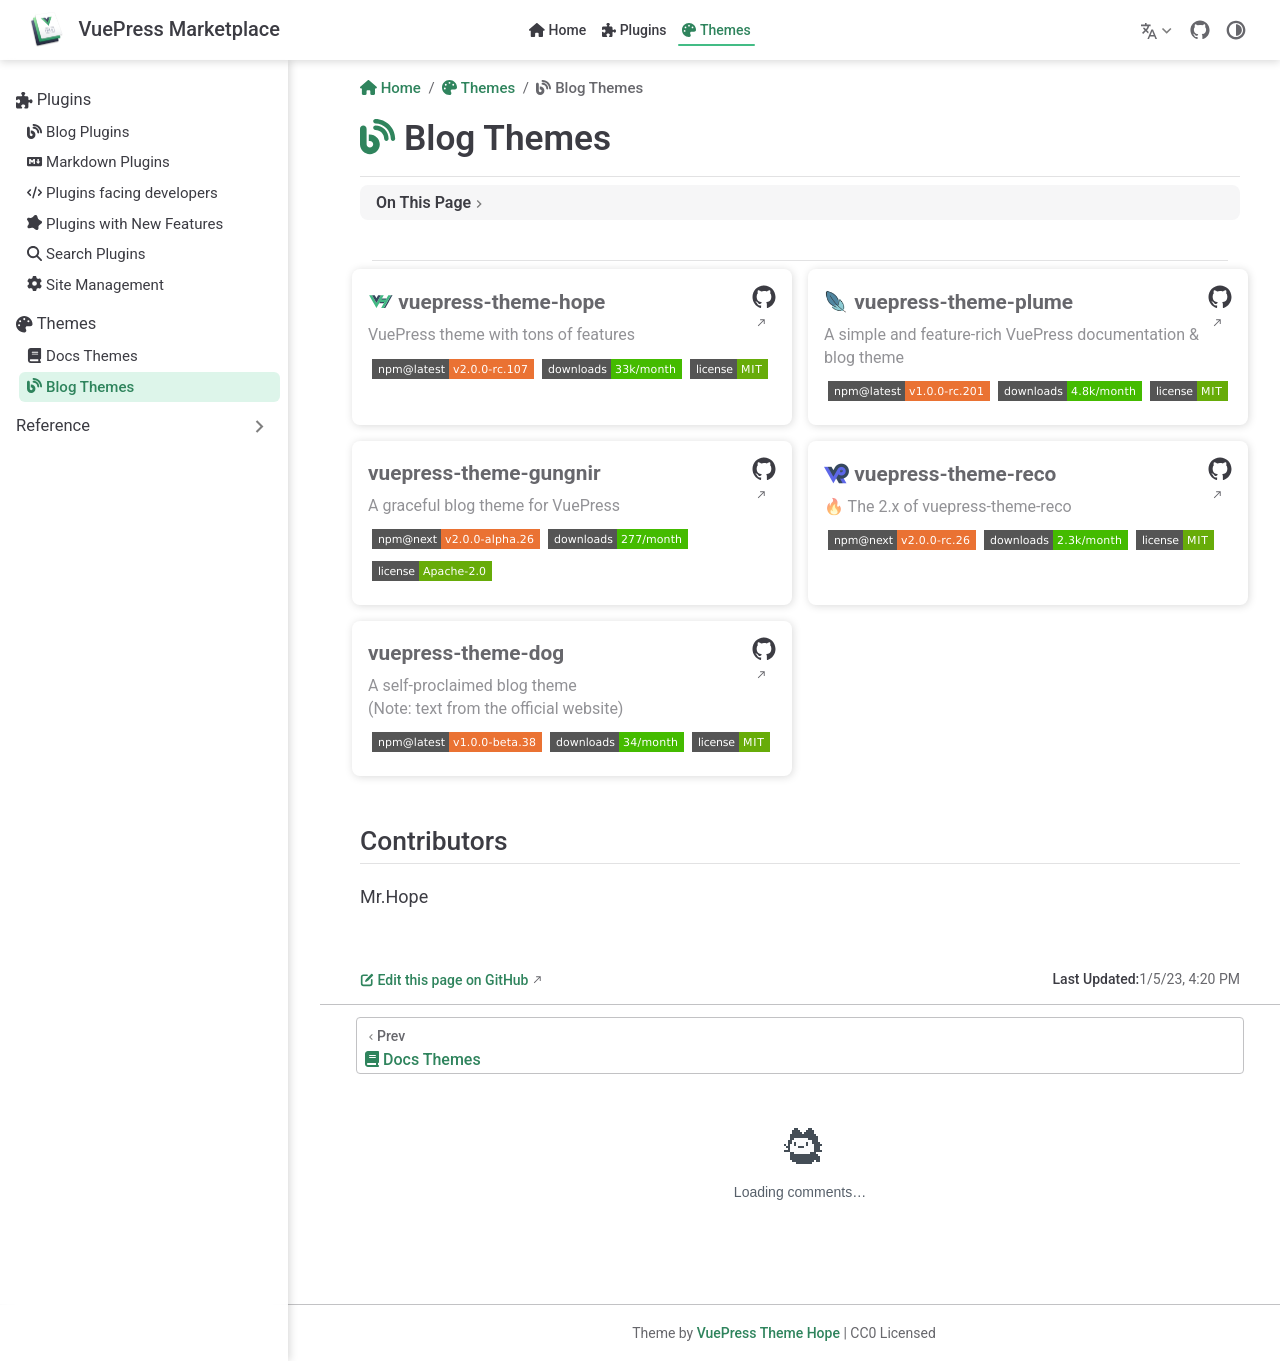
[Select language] (1158, 30)
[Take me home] (154, 30)
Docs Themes (82, 356)
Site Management (95, 285)
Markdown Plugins (98, 162)
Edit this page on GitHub (444, 980)
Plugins (634, 30)
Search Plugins (86, 254)
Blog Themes (80, 387)
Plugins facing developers (122, 193)
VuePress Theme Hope (768, 1333)
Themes (716, 30)
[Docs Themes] (800, 1045)
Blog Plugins (78, 132)
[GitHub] (1200, 30)
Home (557, 30)
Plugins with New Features (125, 224)
